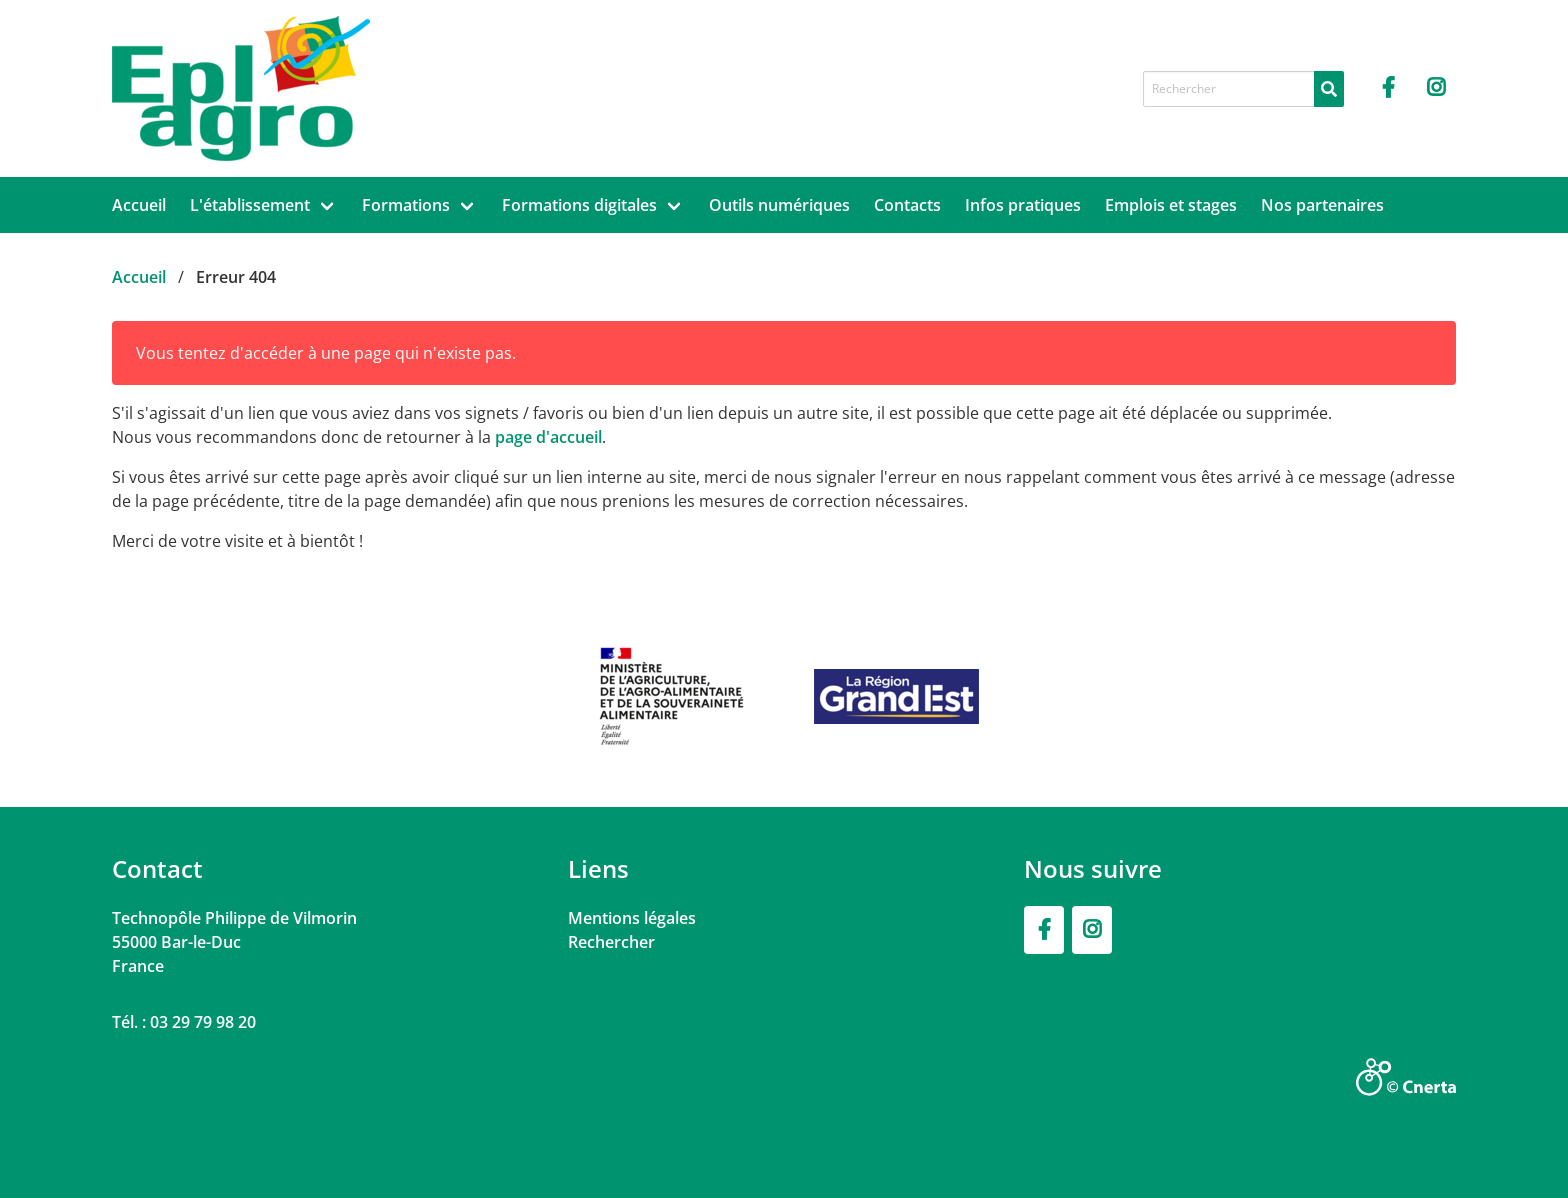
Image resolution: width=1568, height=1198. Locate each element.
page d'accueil (548, 437)
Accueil (139, 205)
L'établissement (250, 205)
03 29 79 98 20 (203, 1022)
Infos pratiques (1023, 205)
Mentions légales (632, 918)
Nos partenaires (1322, 205)
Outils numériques (779, 205)
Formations (406, 205)
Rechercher (611, 942)
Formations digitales (579, 205)
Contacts (907, 205)
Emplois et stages (1171, 205)
